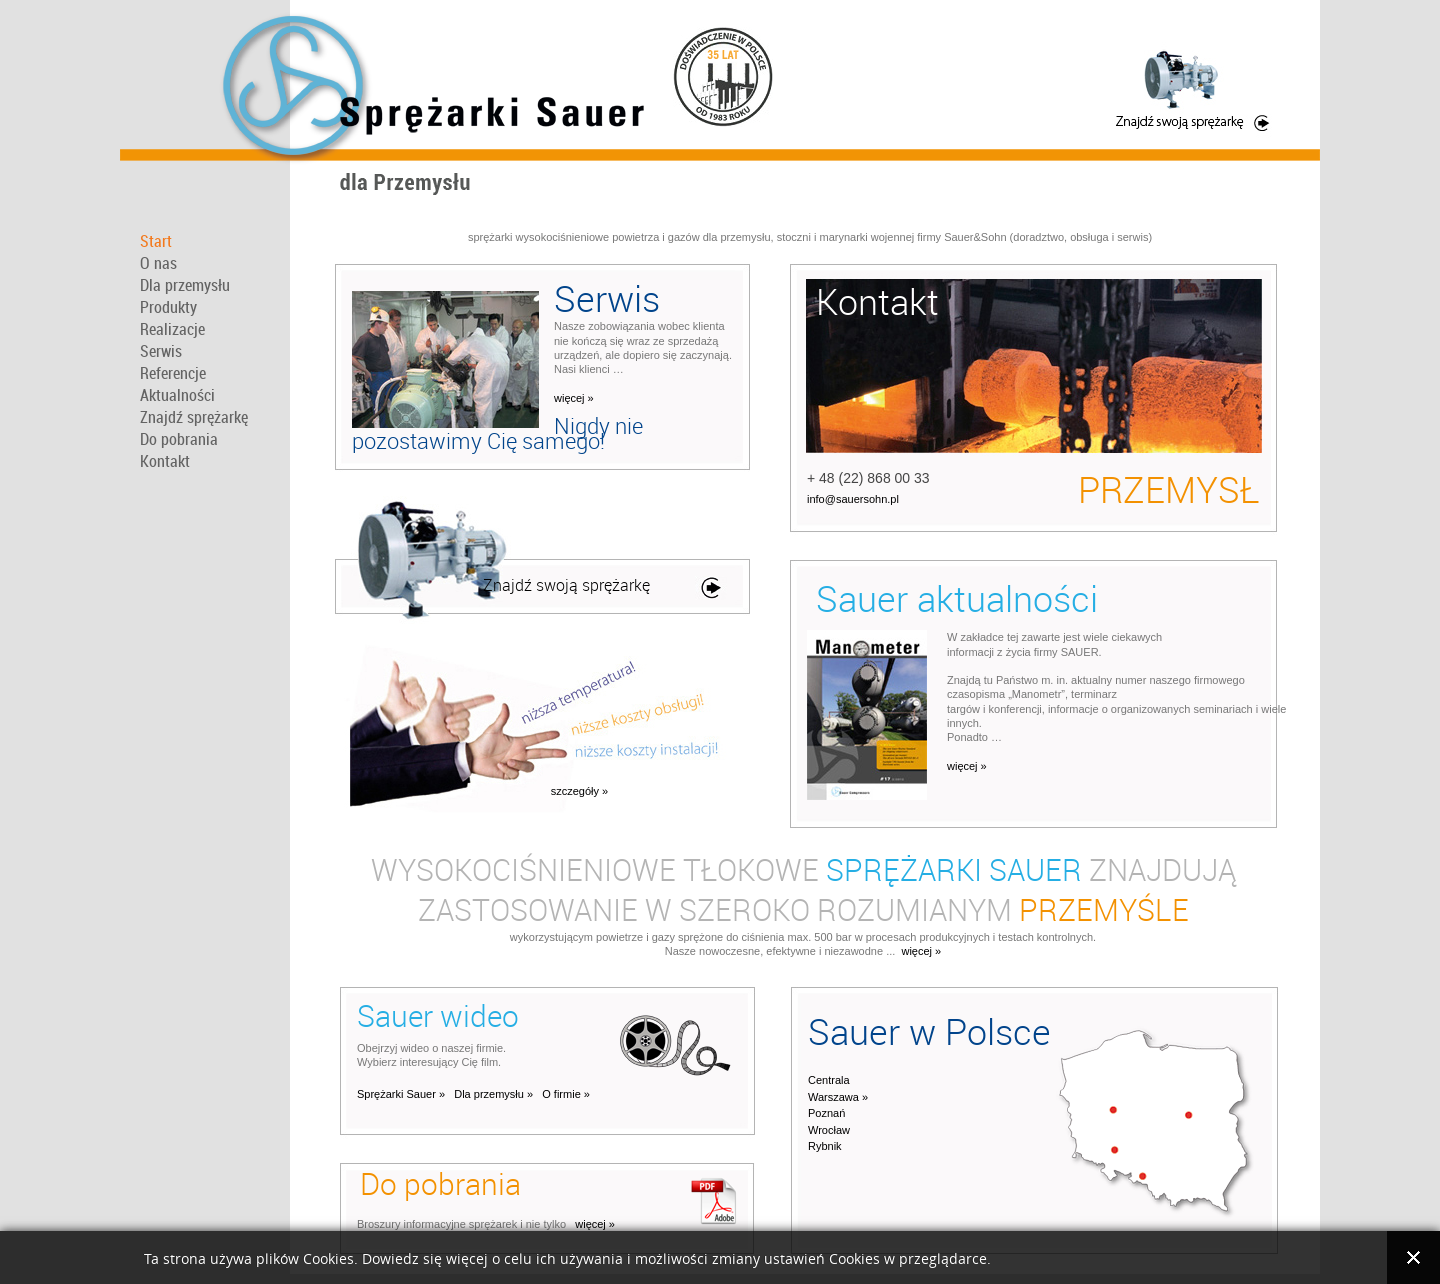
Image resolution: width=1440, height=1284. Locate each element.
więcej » (574, 398)
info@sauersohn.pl (853, 499)
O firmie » (566, 1094)
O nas (158, 263)
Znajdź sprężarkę (194, 417)
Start (156, 241)
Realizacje (172, 329)
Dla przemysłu (185, 285)
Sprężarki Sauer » (401, 1094)
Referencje (173, 373)
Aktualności (177, 395)
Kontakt (165, 461)
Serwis (161, 351)
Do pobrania (179, 439)
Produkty (168, 307)
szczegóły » (579, 791)
